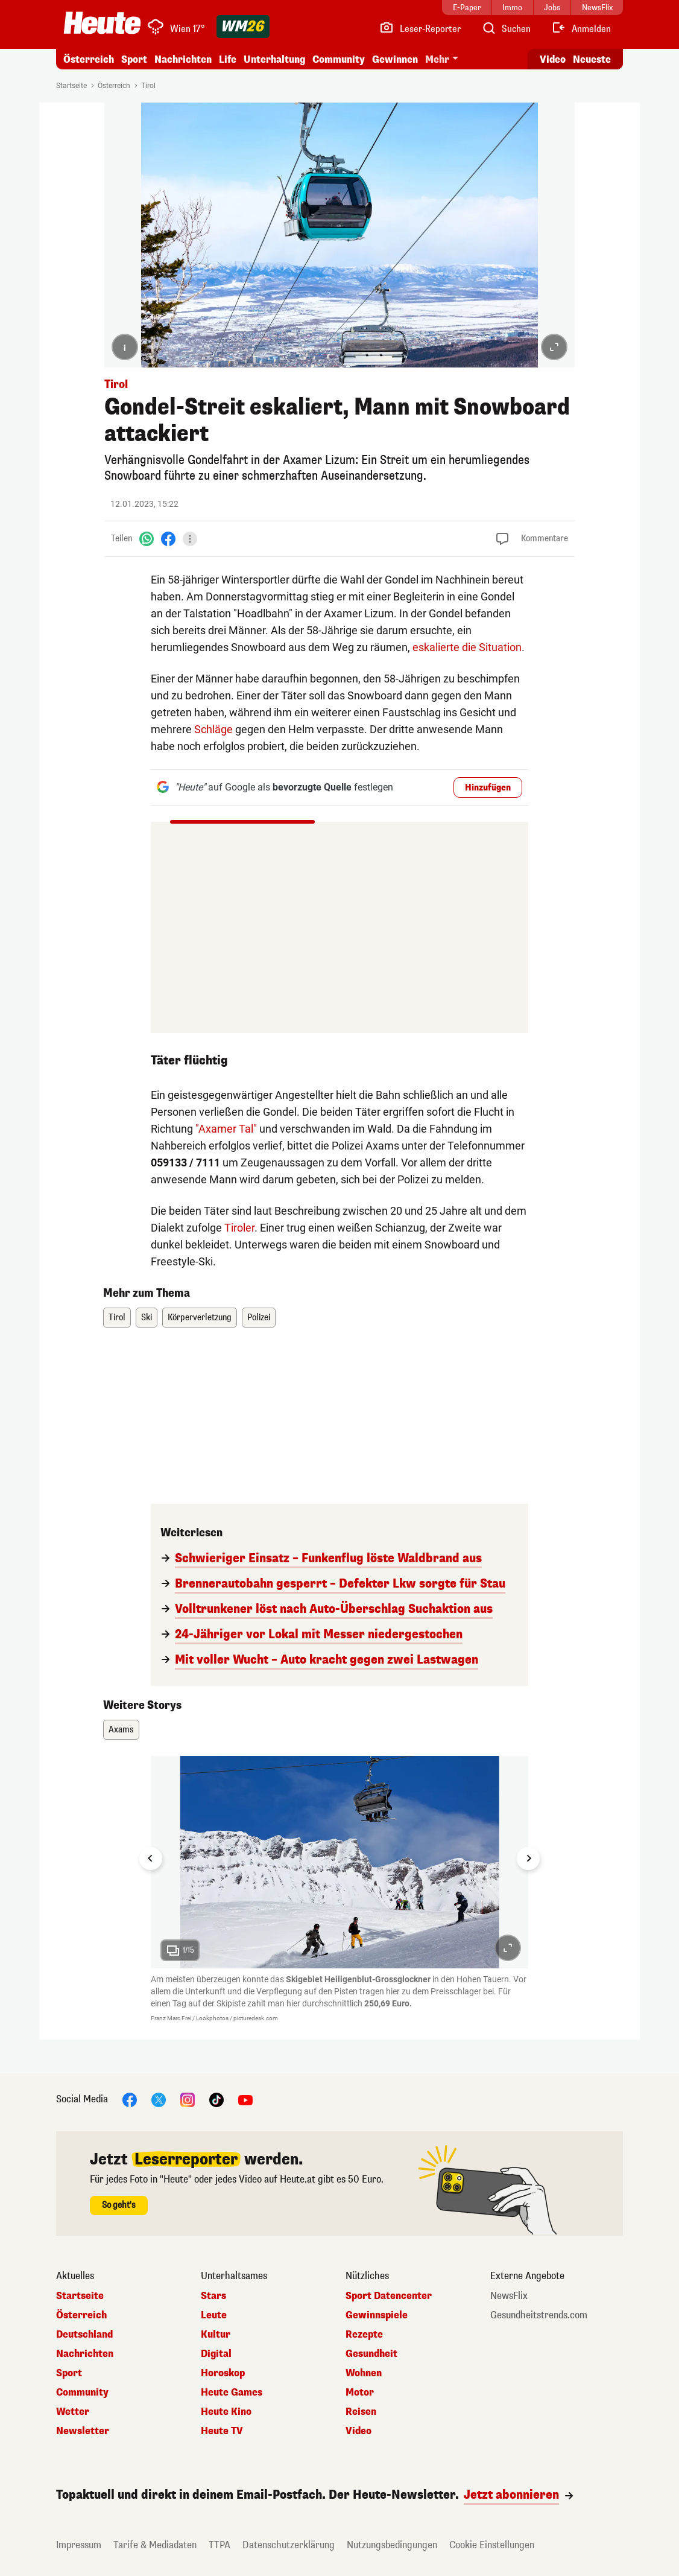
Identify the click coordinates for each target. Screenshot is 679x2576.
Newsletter (82, 2431)
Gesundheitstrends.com (538, 2315)
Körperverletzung (200, 1317)
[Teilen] (190, 539)
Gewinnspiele (377, 2315)
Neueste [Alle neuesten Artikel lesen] (592, 59)
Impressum (78, 2545)
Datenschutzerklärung (288, 2545)
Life (227, 59)
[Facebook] (168, 538)
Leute (214, 2315)
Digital (216, 2354)
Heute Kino (226, 2412)
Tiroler (239, 1227)
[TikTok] (216, 2099)
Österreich (88, 59)
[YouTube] (245, 2099)
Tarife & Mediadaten (155, 2545)
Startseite (71, 85)
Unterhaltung (274, 59)
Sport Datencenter (389, 2296)
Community (338, 59)
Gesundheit (371, 2354)
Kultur (215, 2335)
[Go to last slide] (150, 1858)
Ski (146, 1317)
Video (358, 2431)
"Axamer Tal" (226, 1128)
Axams (121, 1729)
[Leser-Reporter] (420, 29)
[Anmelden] (581, 29)
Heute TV (222, 2431)
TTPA (219, 2545)
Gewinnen (395, 59)
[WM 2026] (243, 26)
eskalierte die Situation (467, 647)
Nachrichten (183, 59)
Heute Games (231, 2393)
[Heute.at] (102, 22)
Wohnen (364, 2373)
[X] (158, 2099)
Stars (213, 2296)
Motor (360, 2393)
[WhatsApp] (146, 538)
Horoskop (223, 2373)
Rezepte (364, 2335)
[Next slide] (528, 1858)
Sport (134, 59)
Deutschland (84, 2335)
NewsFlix (509, 2296)
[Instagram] (187, 2099)
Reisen (361, 2412)
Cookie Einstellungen (491, 2545)
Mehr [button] (437, 59)
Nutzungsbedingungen (392, 2545)
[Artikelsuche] (506, 29)
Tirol (148, 85)
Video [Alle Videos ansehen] (553, 59)
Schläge (213, 729)
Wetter (72, 2412)
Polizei (258, 1317)
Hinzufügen (488, 787)
